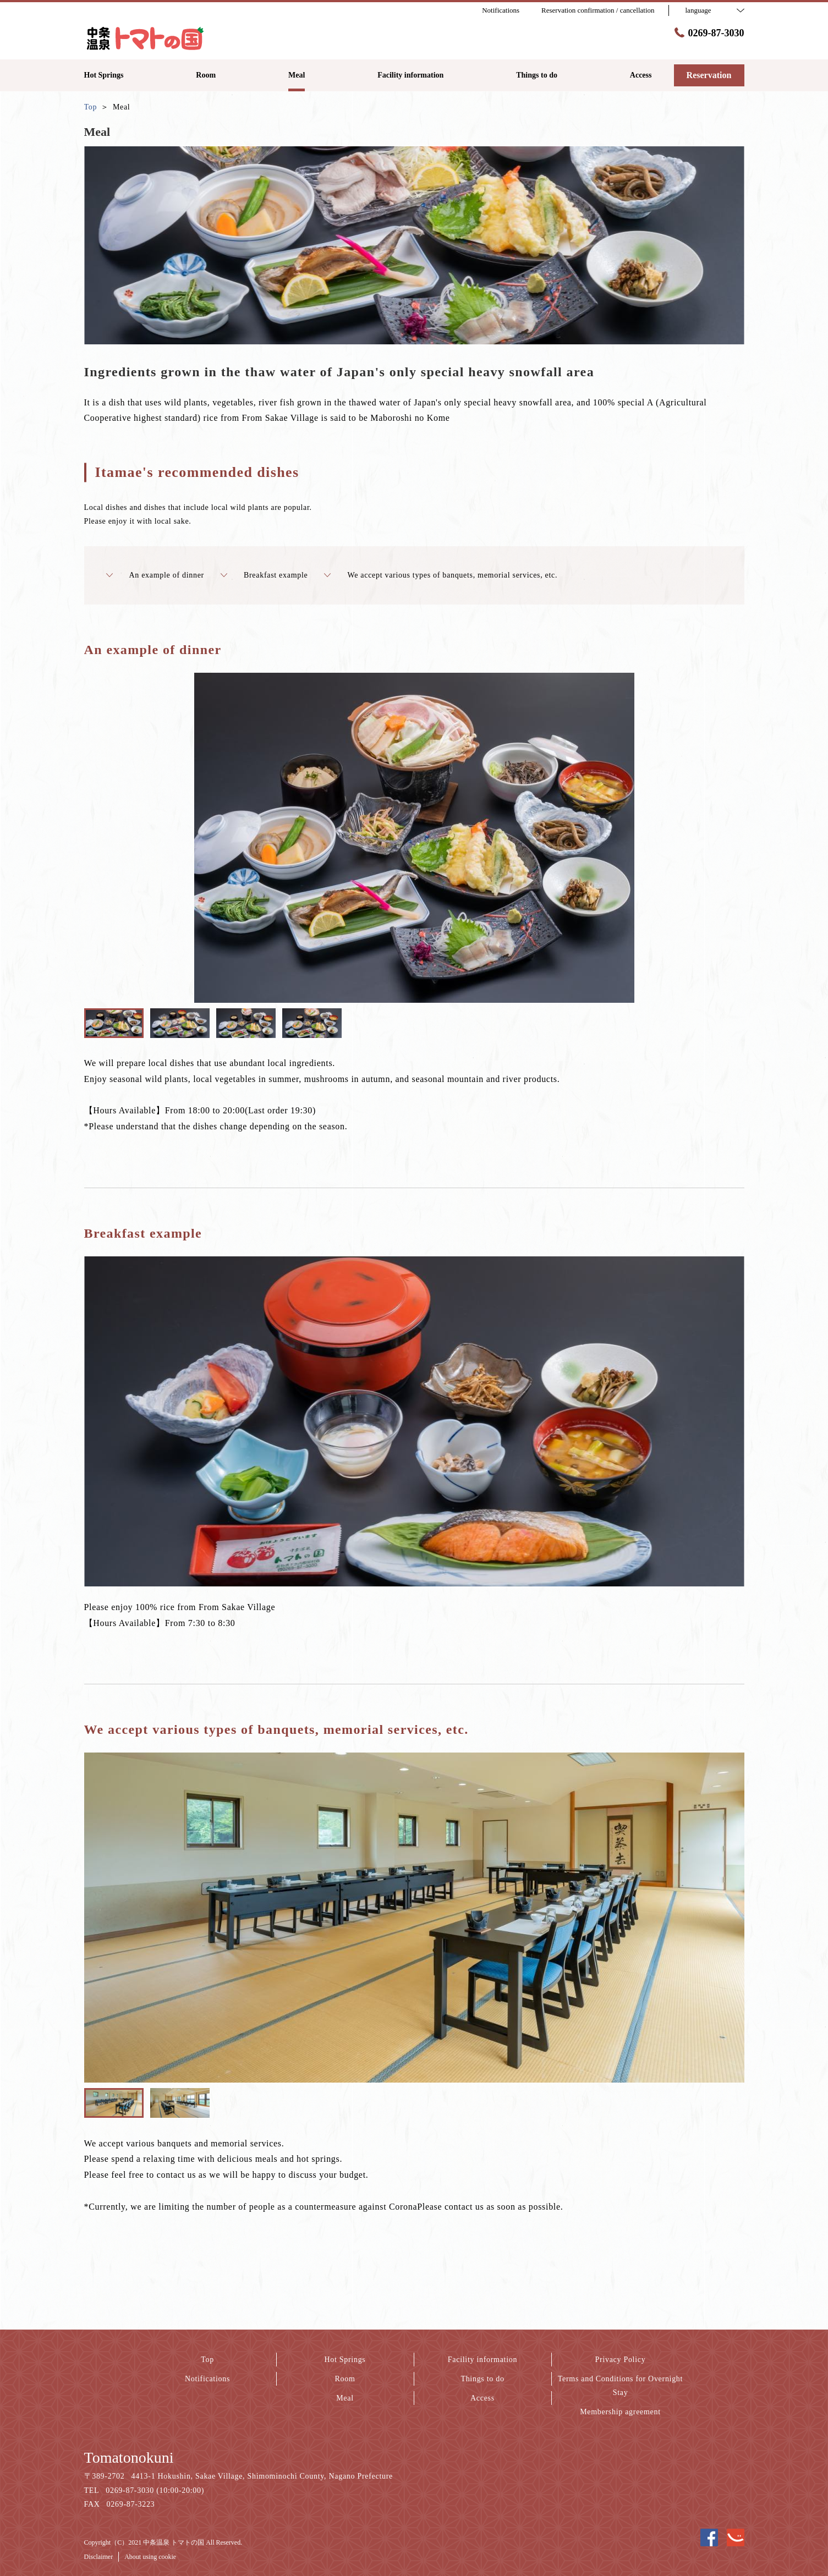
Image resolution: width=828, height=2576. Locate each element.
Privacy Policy (620, 2359)
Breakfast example (264, 575)
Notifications (207, 2379)
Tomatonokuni (129, 2457)
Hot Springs (345, 2359)
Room (345, 2379)
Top (207, 2359)
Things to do (482, 2379)
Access (482, 2398)
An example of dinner (155, 575)
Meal (345, 2398)
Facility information (482, 2359)
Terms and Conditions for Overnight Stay (620, 2386)
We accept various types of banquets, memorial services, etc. (440, 575)
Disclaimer (98, 2557)
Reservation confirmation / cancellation (597, 10)
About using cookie (150, 2557)
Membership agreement (620, 2412)
